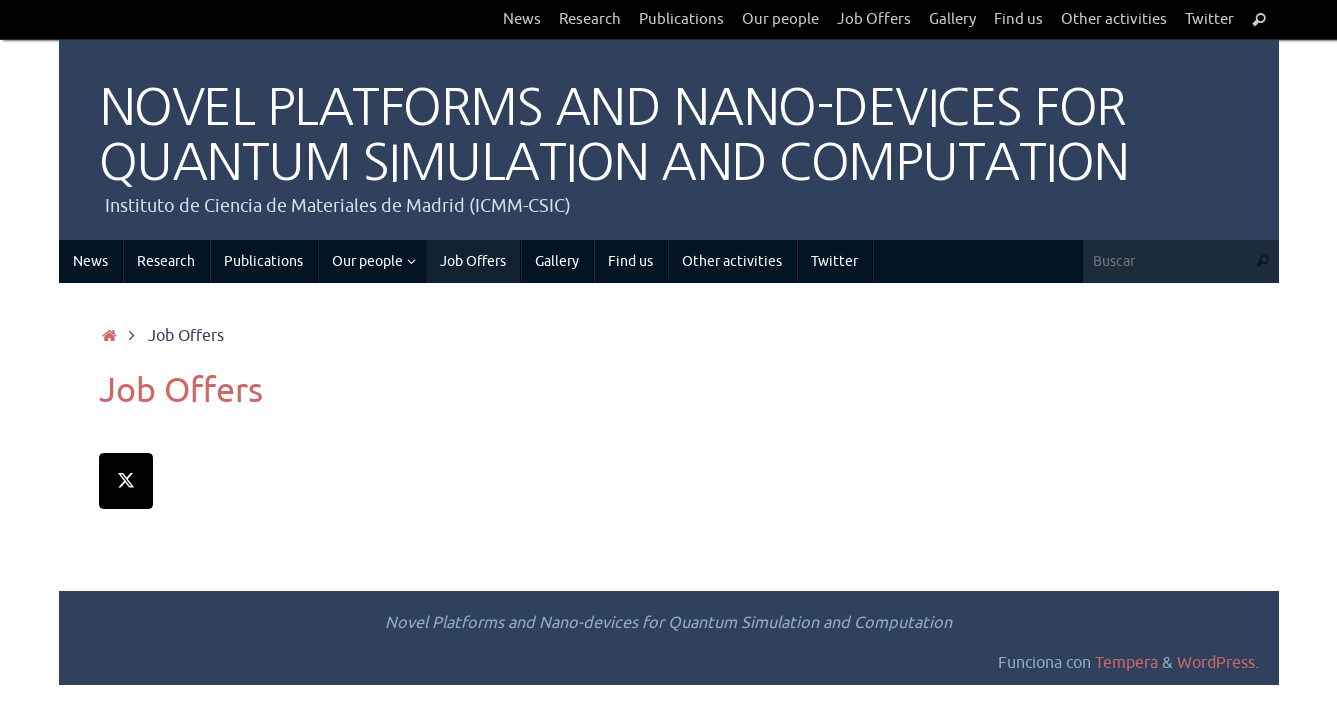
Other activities (1114, 19)
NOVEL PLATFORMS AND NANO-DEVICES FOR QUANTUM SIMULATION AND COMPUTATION (614, 134)
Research (590, 19)
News (522, 19)
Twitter (1209, 19)
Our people (780, 19)
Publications (681, 19)
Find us (1018, 19)
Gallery (952, 19)
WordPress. (1218, 662)
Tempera (1126, 662)
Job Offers (874, 19)
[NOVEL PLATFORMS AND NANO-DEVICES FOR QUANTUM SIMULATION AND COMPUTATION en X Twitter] (126, 481)
